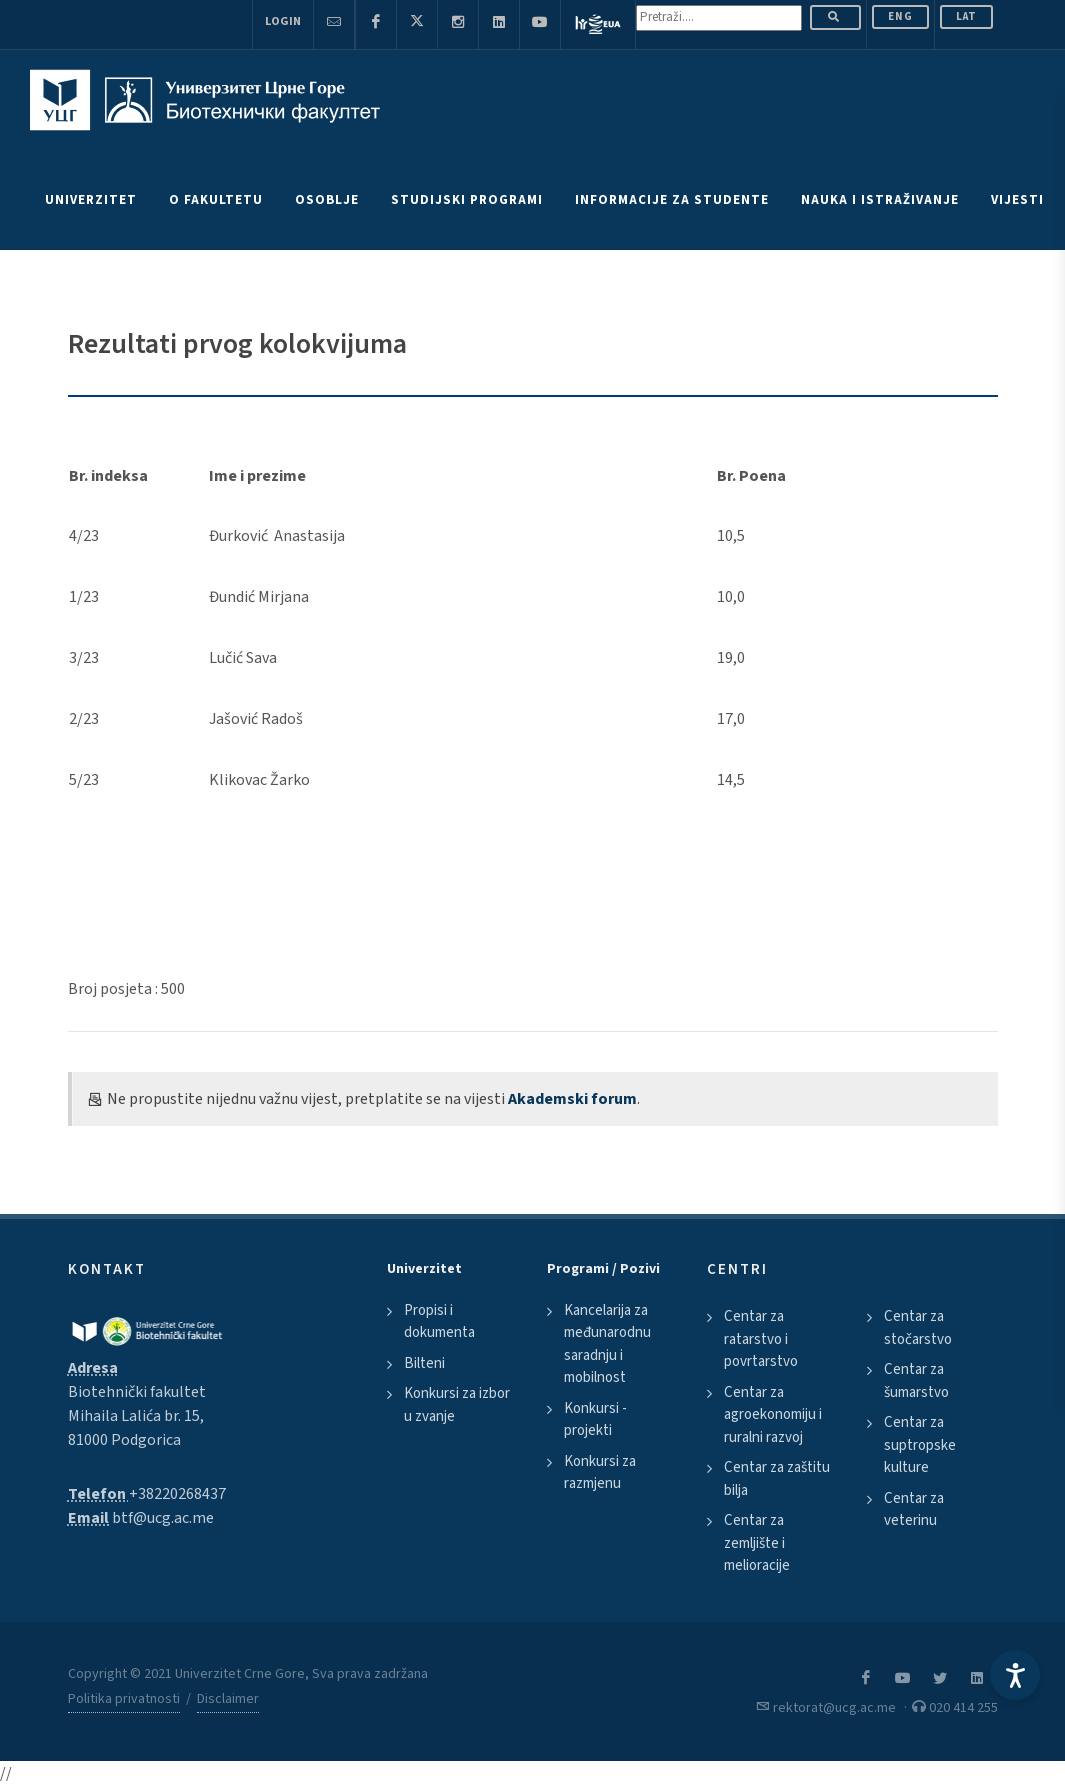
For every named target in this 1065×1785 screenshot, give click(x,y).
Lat (966, 16)
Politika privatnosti (124, 1699)
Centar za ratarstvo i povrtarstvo (761, 1339)
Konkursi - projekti (595, 1420)
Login (283, 21)
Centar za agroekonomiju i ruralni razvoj (773, 1415)
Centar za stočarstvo (918, 1328)
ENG (900, 16)
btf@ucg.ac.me (163, 1518)
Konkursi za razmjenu (600, 1473)
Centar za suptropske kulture (920, 1445)
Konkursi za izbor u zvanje (457, 1405)
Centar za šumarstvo (916, 1381)
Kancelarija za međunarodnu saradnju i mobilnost (607, 1344)
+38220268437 (177, 1494)
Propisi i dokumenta (439, 1322)
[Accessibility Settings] (1015, 1675)
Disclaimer (228, 1699)
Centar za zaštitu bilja (777, 1479)
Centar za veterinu (914, 1510)
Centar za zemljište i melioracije (757, 1543)
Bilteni (424, 1363)
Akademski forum (572, 1099)
